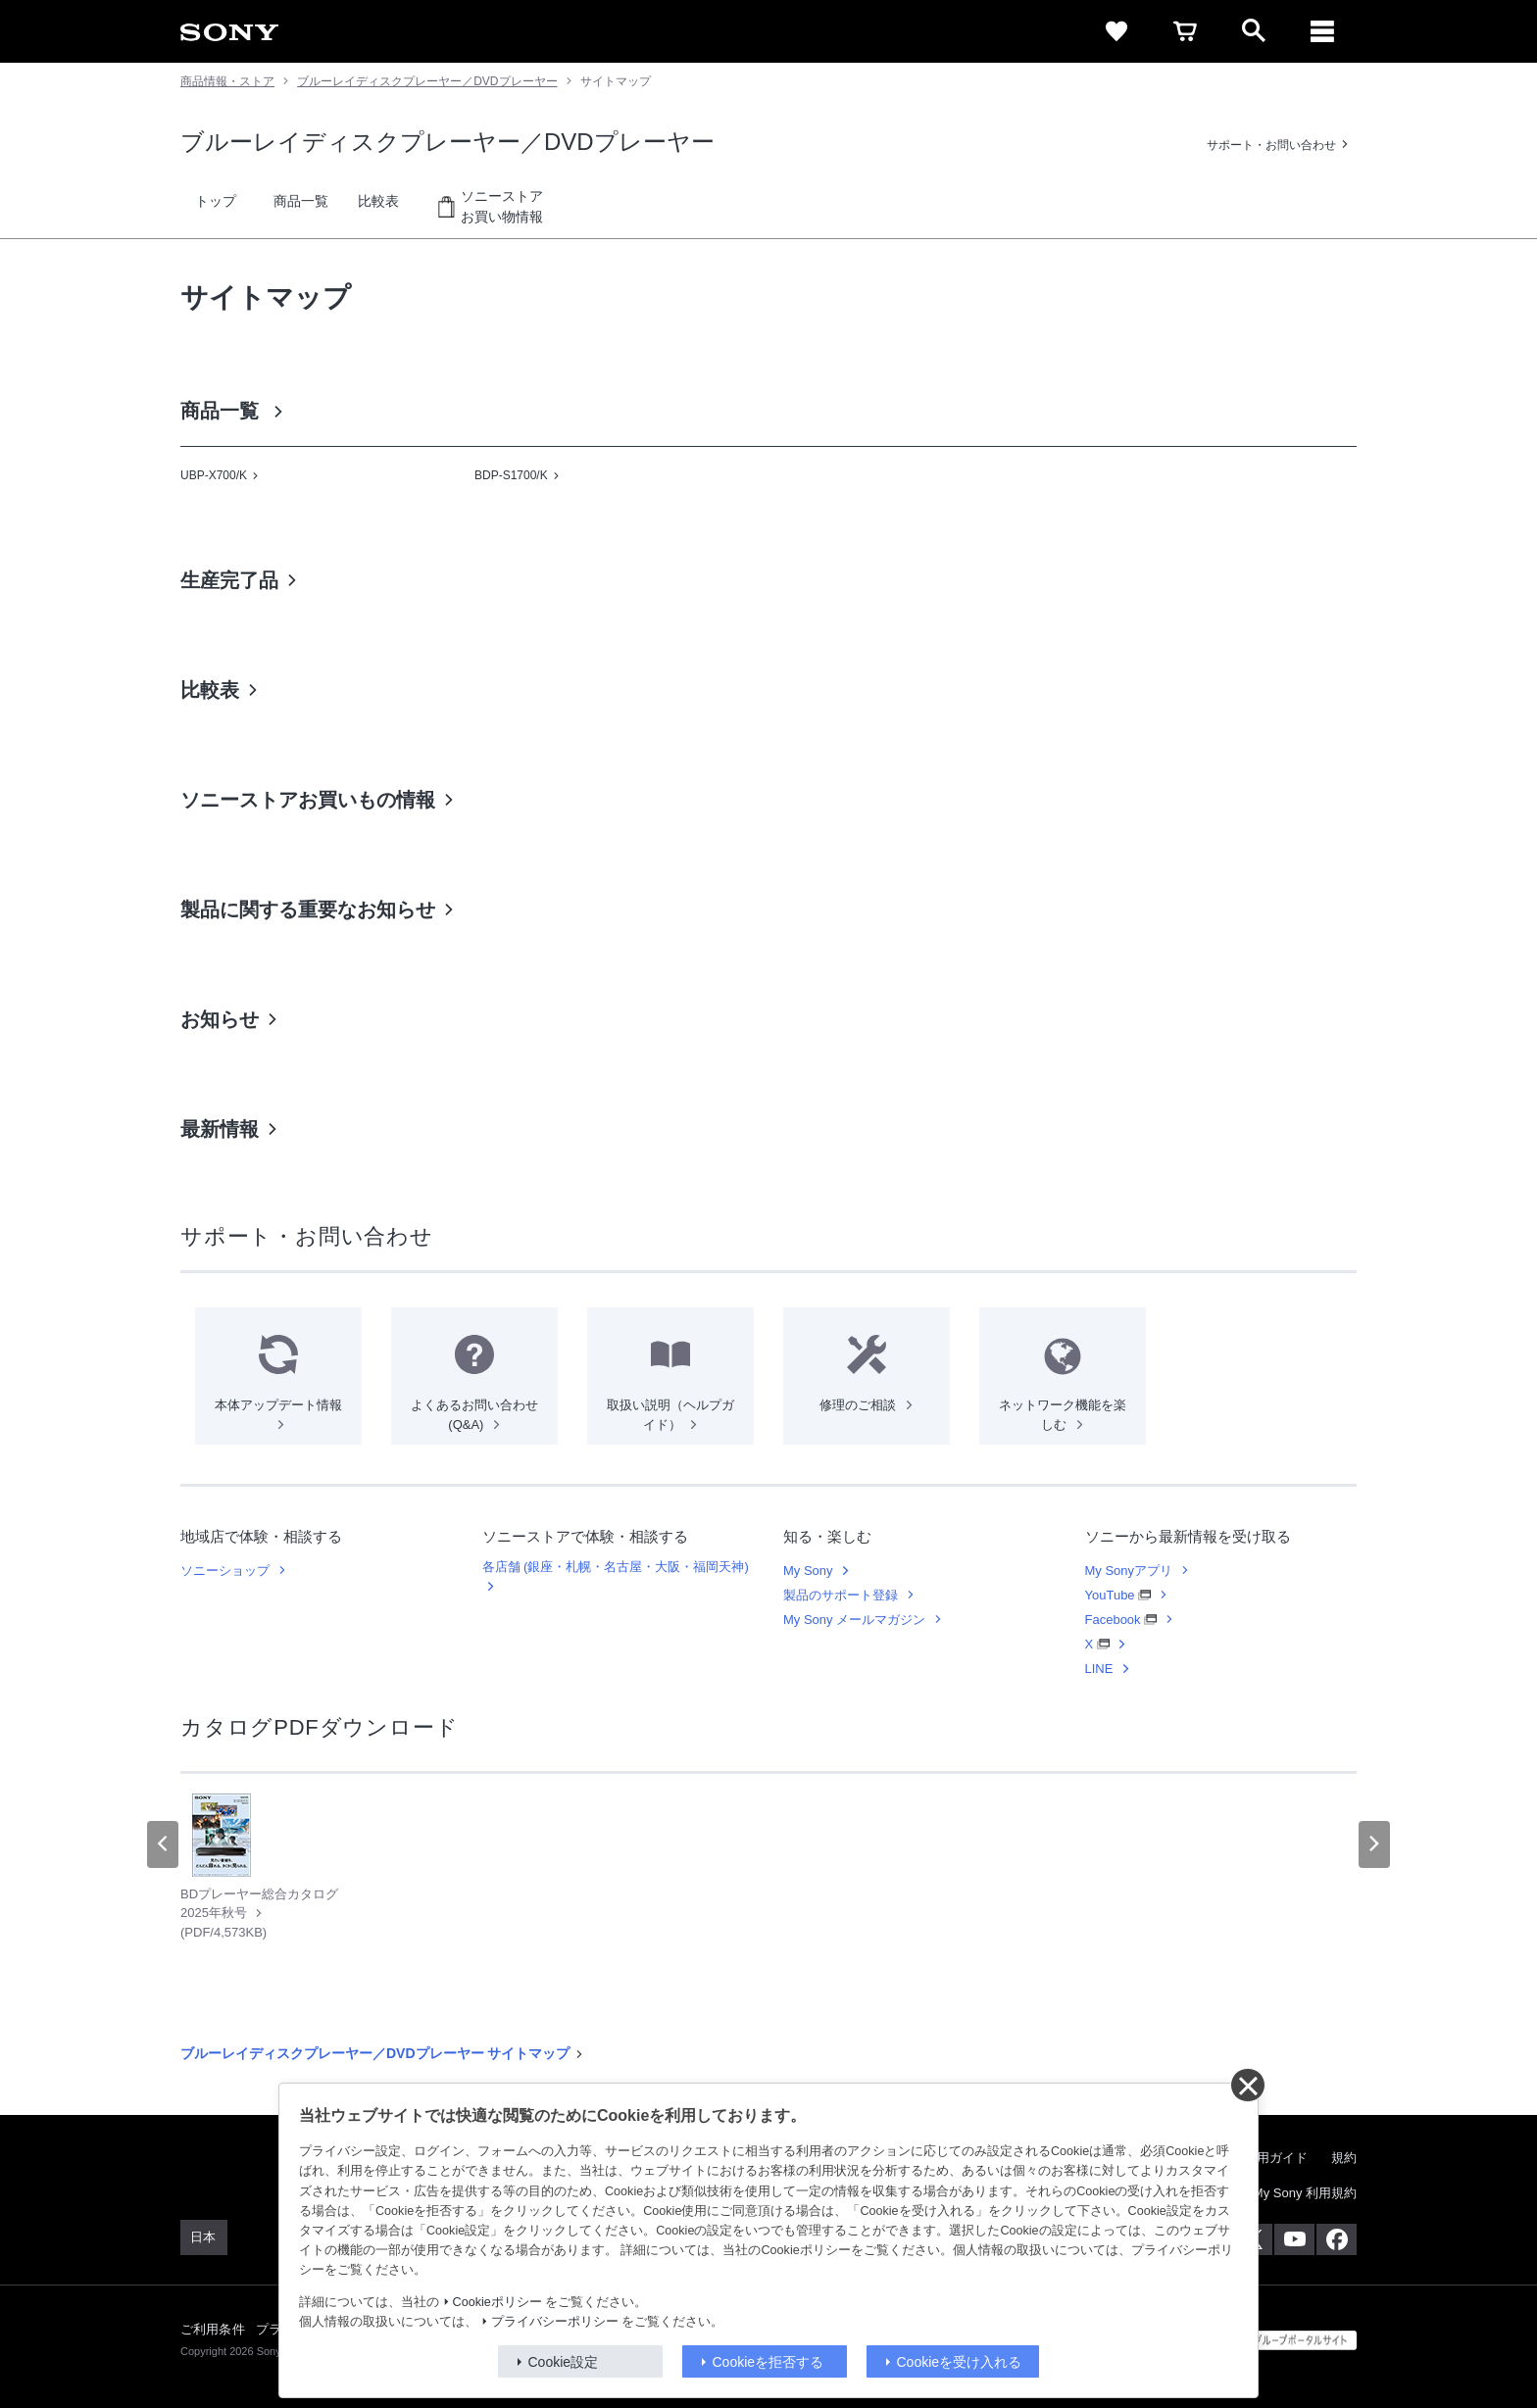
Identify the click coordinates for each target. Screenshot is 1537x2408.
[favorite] (1116, 31)
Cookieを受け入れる (959, 2362)
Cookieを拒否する (768, 2362)
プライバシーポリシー (555, 2322)
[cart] (1185, 31)
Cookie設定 (563, 2362)
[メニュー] (1322, 31)
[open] (1253, 31)
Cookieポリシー (497, 2302)
